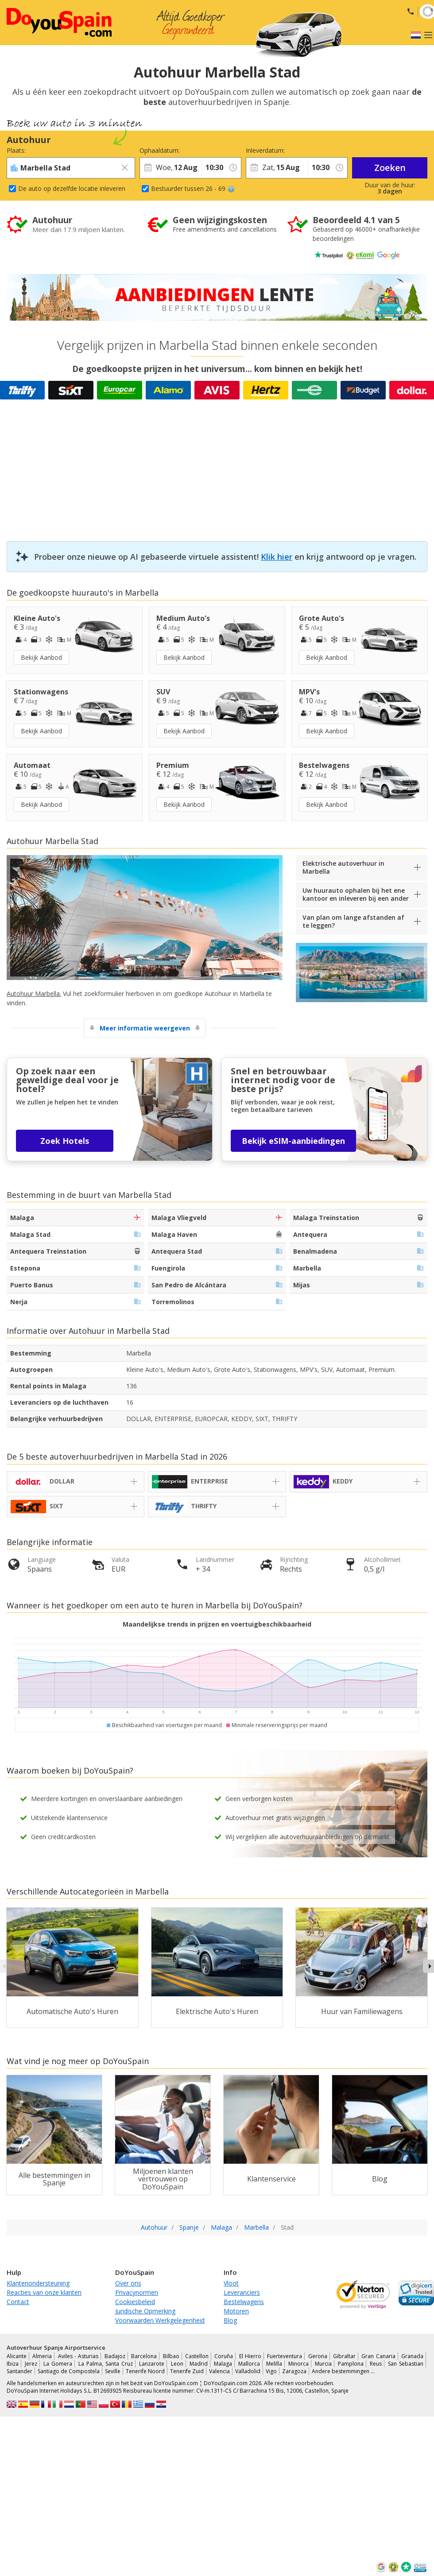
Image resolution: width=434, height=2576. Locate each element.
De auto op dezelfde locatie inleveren (71, 188)
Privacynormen (136, 2292)
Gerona (317, 2356)
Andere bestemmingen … (343, 2371)
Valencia (219, 2371)
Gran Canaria (378, 2356)
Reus (376, 2363)
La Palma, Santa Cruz (105, 2363)
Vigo (271, 2371)
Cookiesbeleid (135, 2301)
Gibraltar (344, 2356)
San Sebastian (405, 2363)
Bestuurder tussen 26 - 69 (193, 188)
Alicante (17, 2356)
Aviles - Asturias (78, 2356)
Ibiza (13, 2363)
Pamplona (351, 2363)
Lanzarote (151, 2363)
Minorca (298, 2363)
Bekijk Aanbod (41, 657)
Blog (230, 2320)
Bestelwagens (244, 2301)
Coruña (223, 2356)
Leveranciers (242, 2292)
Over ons (128, 2283)
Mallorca (249, 2363)
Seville (112, 2371)
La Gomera (57, 2363)
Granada (412, 2356)
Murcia (323, 2363)
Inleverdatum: (265, 150)
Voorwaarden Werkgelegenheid (160, 2320)
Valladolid (247, 2371)
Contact (18, 2301)
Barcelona (144, 2356)
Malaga (223, 2363)
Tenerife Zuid (187, 2371)
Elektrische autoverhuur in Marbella (343, 867)
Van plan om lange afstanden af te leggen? (353, 921)
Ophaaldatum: (160, 150)
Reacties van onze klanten (44, 2292)
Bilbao (171, 2356)
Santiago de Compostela (69, 2371)
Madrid (199, 2363)
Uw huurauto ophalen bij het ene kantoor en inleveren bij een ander (355, 894)
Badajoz (115, 2356)
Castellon (197, 2356)
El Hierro (250, 2356)
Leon (177, 2363)
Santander (19, 2371)
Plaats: (16, 150)
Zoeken (390, 168)
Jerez (31, 2363)
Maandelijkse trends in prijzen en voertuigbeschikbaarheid (217, 1624)
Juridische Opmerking (145, 2311)
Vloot (231, 2283)
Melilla (274, 2363)
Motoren (236, 2311)
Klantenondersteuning (38, 2283)
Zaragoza (294, 2371)
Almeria (42, 2356)
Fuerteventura (284, 2356)
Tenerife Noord (145, 2371)
